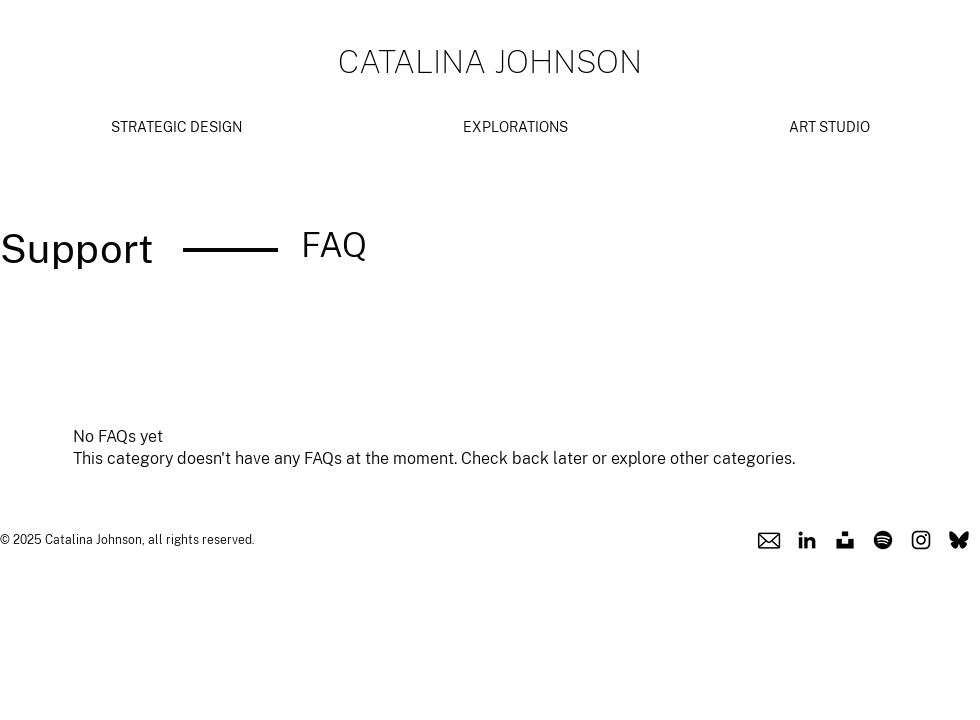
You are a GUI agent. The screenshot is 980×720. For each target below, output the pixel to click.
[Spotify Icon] (883, 540)
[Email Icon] (769, 540)
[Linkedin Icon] (807, 540)
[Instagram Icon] (921, 540)
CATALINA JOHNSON (490, 61)
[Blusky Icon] (959, 540)
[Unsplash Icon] (845, 540)
